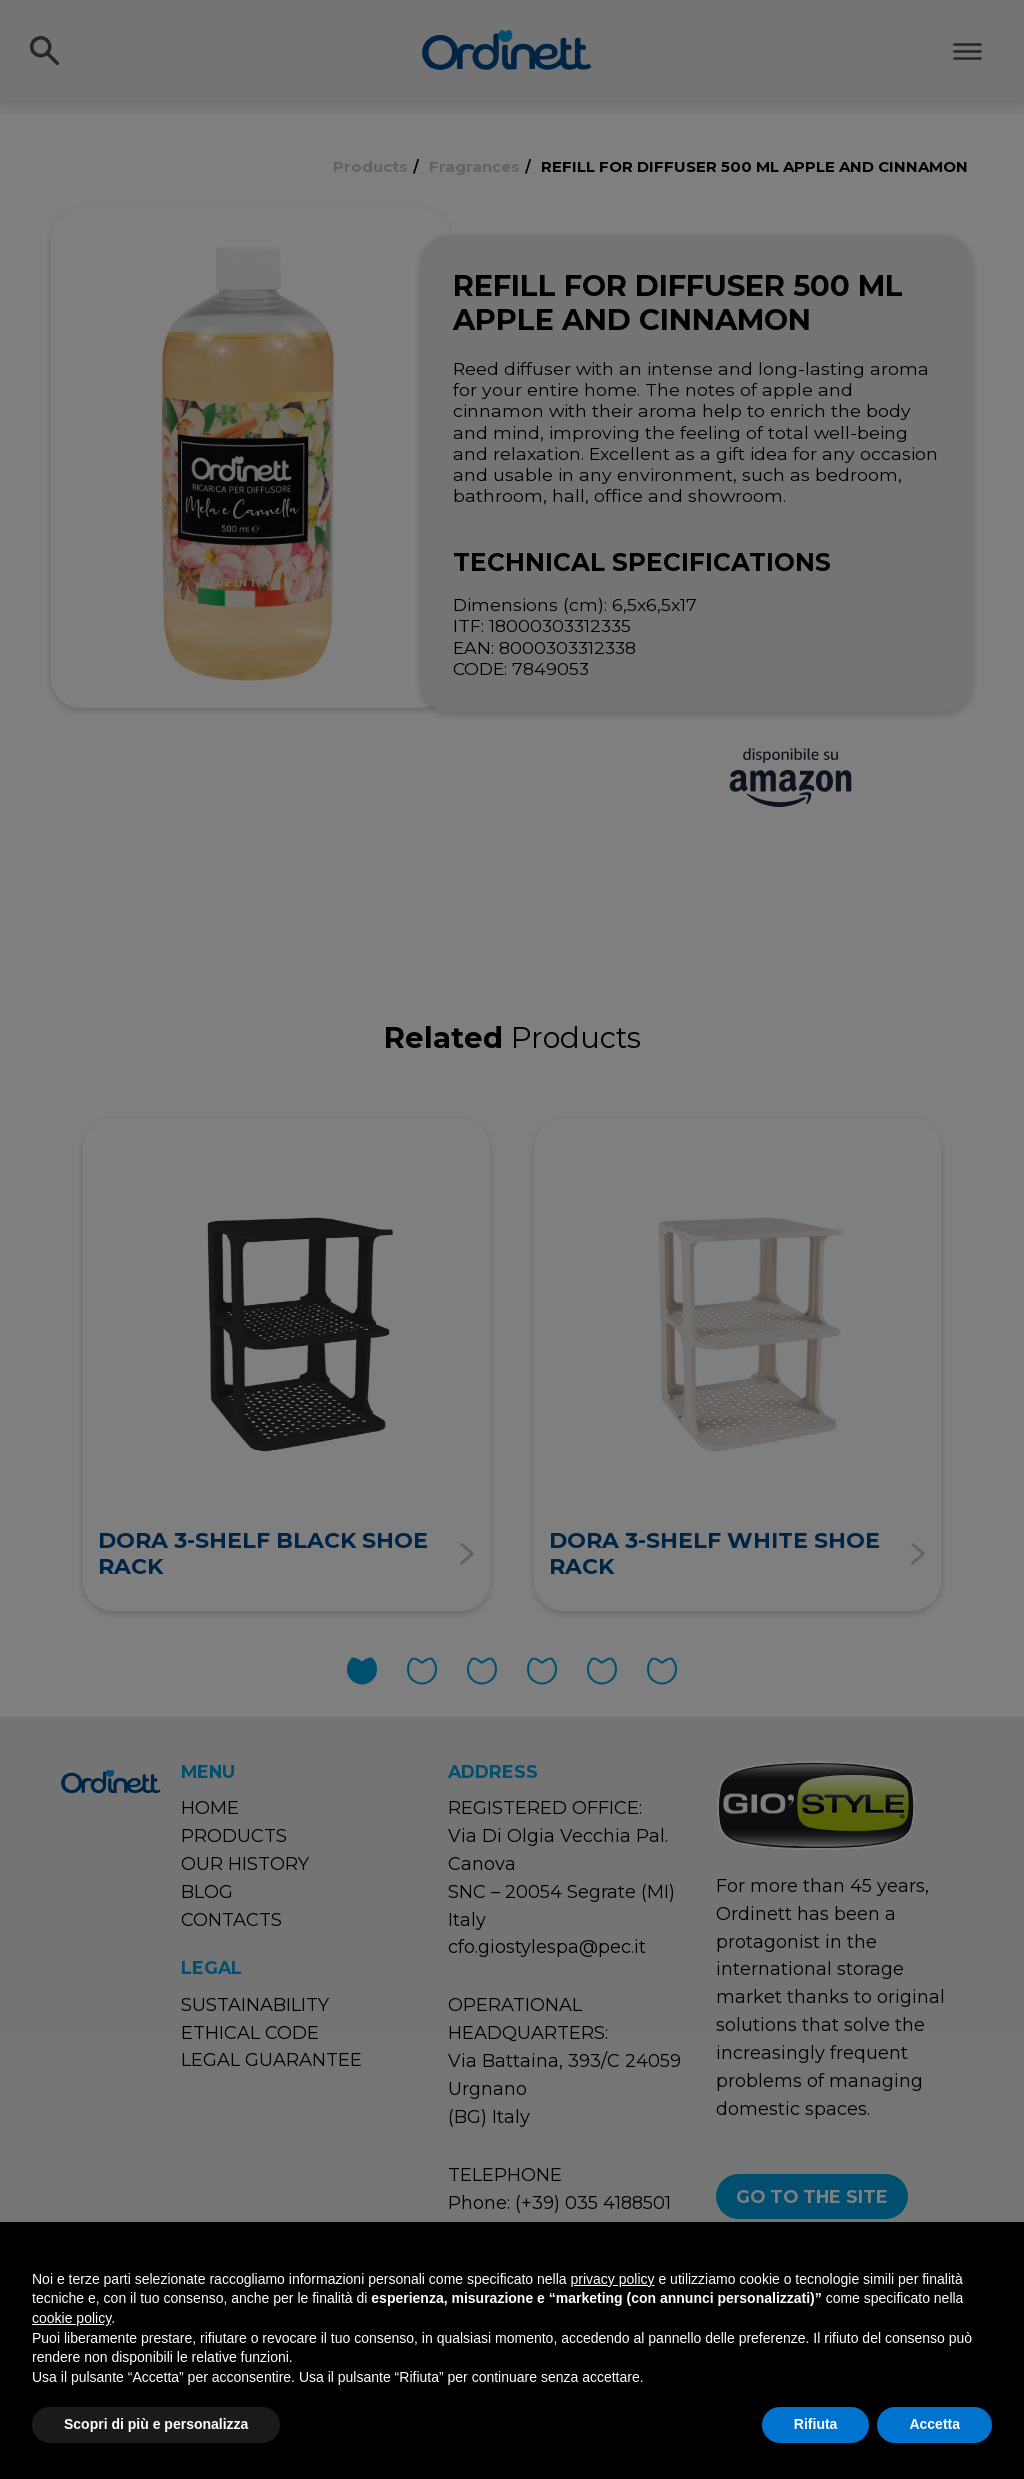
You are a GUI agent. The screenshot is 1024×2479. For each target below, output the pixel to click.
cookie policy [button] (71, 2318)
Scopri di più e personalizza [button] (156, 2424)
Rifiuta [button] (816, 2424)
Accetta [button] (934, 2424)
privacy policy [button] (613, 2279)
